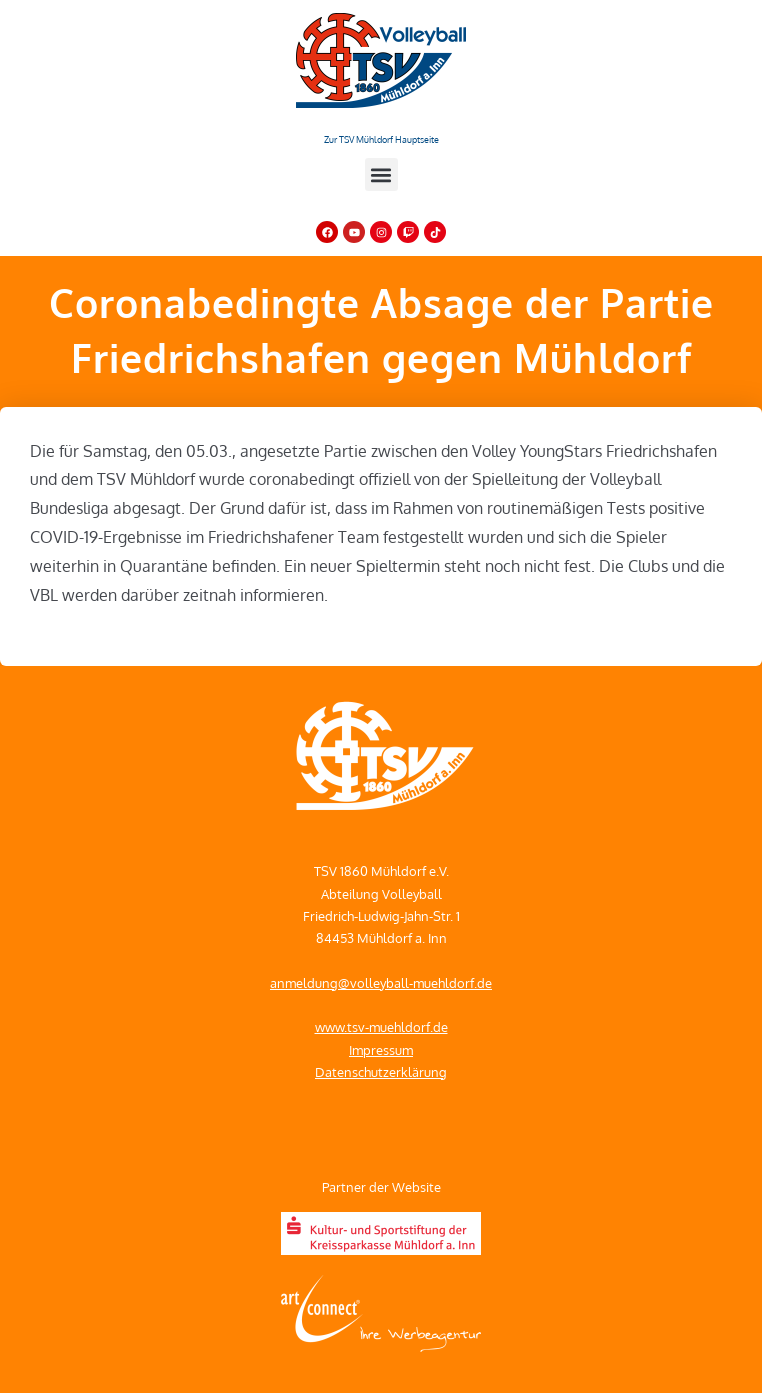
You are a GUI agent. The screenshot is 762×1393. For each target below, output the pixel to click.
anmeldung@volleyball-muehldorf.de (381, 983)
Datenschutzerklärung (381, 1072)
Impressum (381, 1050)
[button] (381, 174)
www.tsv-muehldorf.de (381, 1027)
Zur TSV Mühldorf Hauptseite (381, 139)
